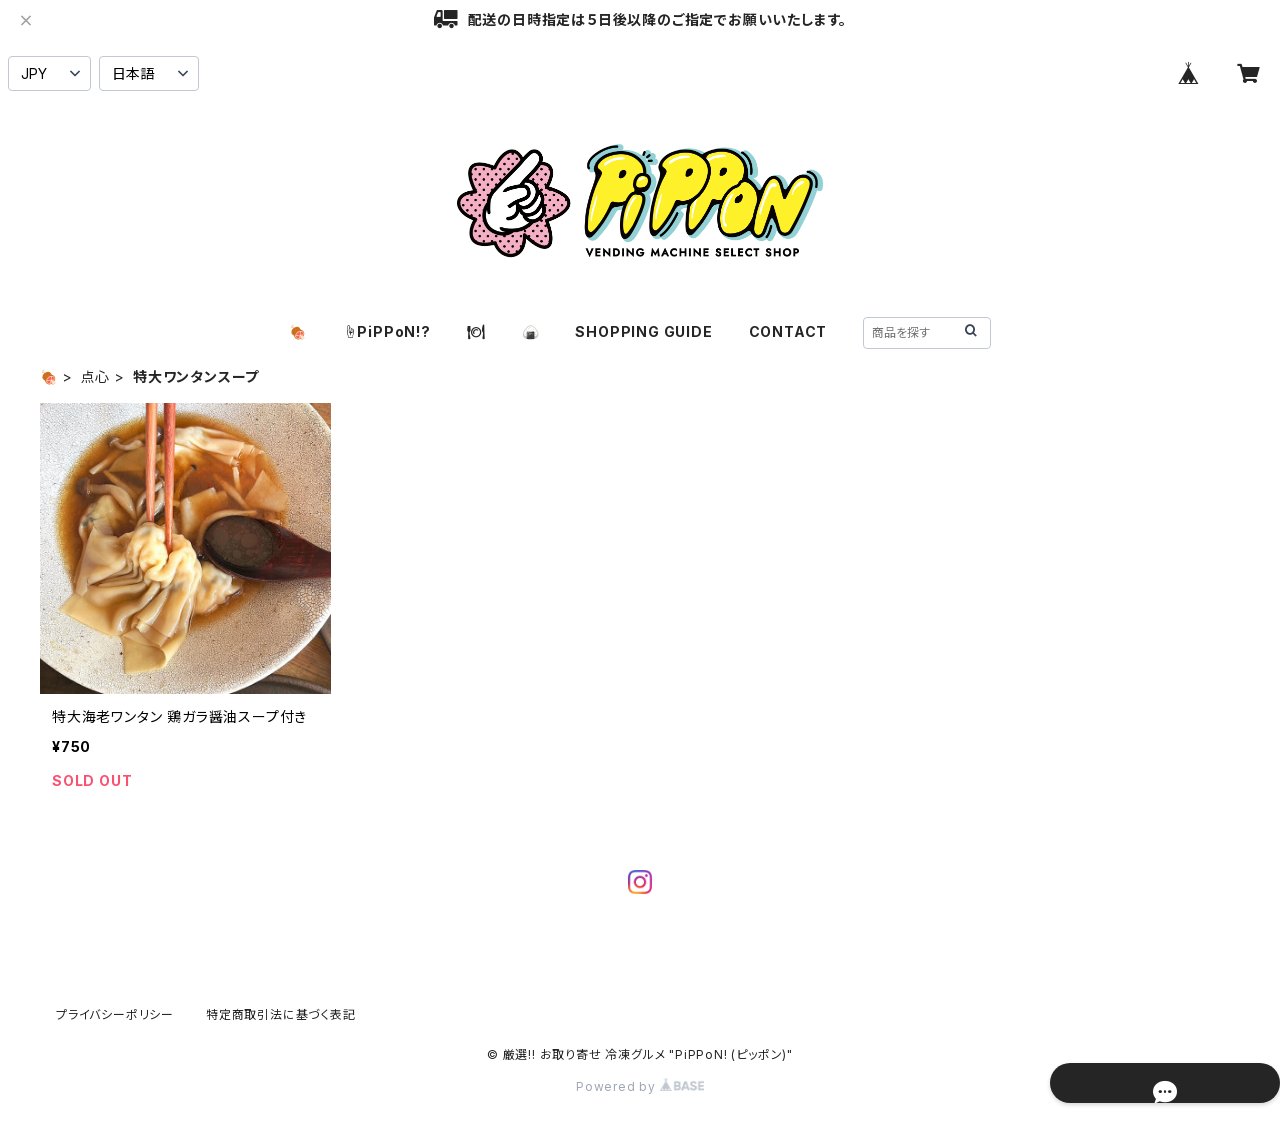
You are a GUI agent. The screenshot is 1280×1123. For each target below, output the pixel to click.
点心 (96, 376)
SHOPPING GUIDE (643, 331)
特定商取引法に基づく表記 (281, 1014)
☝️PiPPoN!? (387, 331)
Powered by (640, 1086)
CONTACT (788, 331)
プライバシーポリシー (115, 1014)
